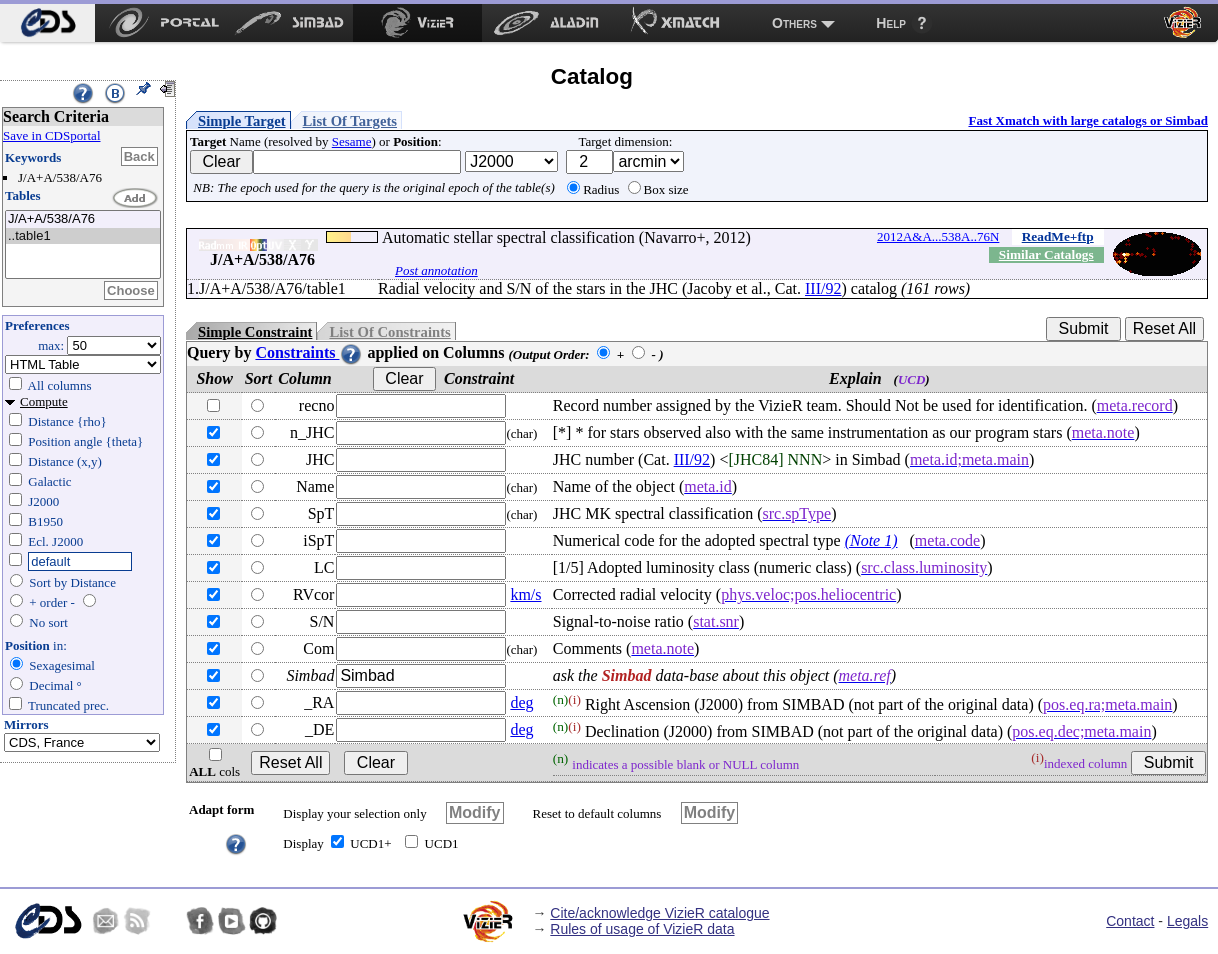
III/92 (823, 288)
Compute (44, 401)
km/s (525, 594)
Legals (1187, 921)
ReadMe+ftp (1058, 236)
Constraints (309, 352)
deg (521, 702)
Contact (1130, 921)
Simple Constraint (255, 332)
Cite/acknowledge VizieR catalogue (659, 913)
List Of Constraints (389, 332)
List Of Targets (350, 121)
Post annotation (436, 270)
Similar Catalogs (1046, 254)
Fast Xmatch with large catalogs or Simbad (1088, 120)
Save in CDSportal (52, 135)
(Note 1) (871, 540)
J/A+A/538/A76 (83, 219)
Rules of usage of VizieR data (642, 929)
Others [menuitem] (794, 23)
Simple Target (242, 121)
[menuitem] (47, 23)
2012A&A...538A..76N (938, 236)
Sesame (352, 141)
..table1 (83, 236)
